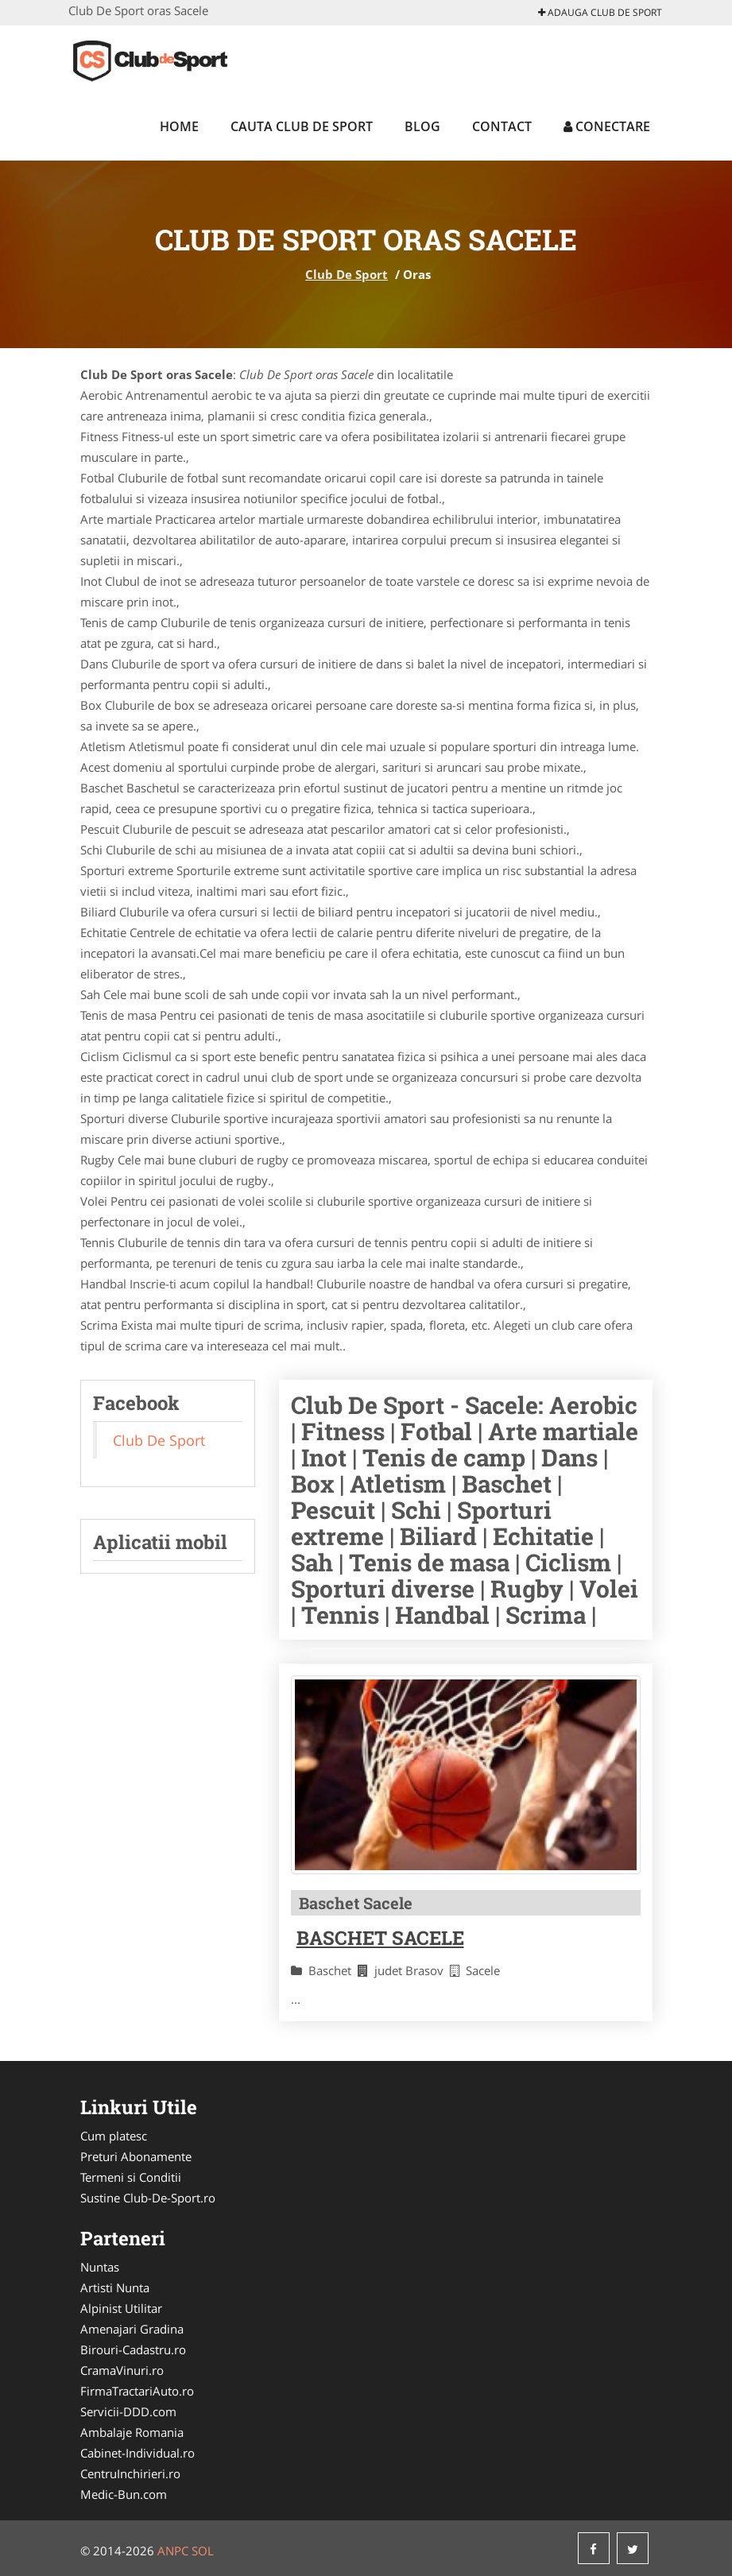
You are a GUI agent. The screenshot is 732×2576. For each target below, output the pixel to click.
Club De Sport (346, 274)
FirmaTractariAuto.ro (137, 2391)
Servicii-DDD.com (128, 2411)
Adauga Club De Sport (600, 12)
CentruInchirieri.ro (130, 2473)
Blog (422, 126)
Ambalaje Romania (132, 2432)
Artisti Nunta (114, 2287)
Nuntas (99, 2267)
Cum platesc (113, 2136)
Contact (502, 126)
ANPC (172, 2551)
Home (179, 126)
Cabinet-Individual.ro (137, 2453)
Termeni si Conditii (130, 2177)
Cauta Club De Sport (301, 126)
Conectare (607, 126)
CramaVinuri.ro (122, 2370)
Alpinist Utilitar (121, 2308)
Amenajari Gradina (132, 2329)
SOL (203, 2551)
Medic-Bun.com (123, 2494)
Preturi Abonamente (136, 2156)
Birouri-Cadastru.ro (133, 2349)
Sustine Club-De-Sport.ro (147, 2198)
